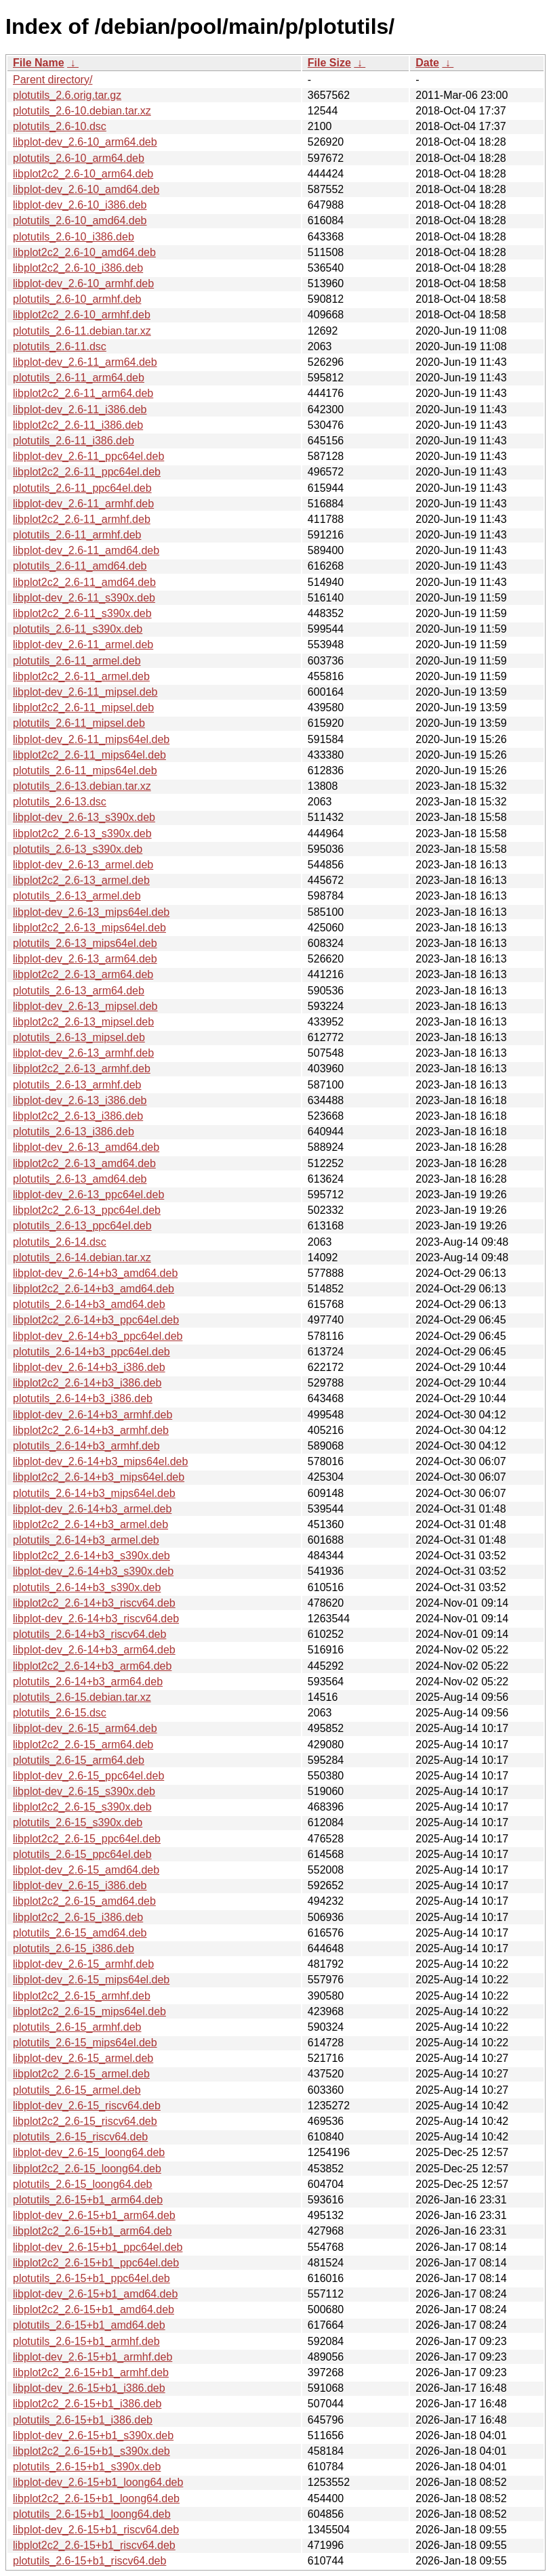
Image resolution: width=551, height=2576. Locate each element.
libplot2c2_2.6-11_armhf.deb (81, 519)
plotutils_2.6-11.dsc (59, 346)
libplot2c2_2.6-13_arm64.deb (83, 974)
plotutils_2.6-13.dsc (59, 801)
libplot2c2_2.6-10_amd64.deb (84, 252)
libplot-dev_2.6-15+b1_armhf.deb (92, 2357)
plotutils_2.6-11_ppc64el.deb (82, 488)
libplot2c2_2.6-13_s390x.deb (82, 833)
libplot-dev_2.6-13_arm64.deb (85, 959)
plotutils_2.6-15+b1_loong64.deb (92, 2514)
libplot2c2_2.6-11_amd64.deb (84, 582)
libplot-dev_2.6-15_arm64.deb (85, 1728)
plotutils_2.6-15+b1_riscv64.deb (89, 2561)
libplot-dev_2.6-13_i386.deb (79, 1100)
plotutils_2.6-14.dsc (59, 1242)
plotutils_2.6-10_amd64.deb (79, 220)
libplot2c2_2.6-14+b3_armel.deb (90, 1524)
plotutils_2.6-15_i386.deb (73, 1948)
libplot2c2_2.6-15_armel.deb (81, 2073)
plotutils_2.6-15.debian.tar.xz (82, 1697)
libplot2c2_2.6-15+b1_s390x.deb (91, 2451)
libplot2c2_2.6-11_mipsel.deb (83, 707)
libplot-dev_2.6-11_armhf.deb (83, 503)
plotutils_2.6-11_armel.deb (77, 661)
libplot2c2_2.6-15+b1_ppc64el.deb (96, 2262)
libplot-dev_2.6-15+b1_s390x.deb (93, 2435)
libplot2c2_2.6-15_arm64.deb (83, 1744)
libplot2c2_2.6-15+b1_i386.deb (87, 2403)
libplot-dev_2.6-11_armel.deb (83, 644)
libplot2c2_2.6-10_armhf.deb (81, 314)
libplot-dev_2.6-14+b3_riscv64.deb (96, 1618)
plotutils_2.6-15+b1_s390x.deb (87, 2466)
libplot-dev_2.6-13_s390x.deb (84, 817)
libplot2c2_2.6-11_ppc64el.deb (87, 472)
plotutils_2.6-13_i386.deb (73, 1131)
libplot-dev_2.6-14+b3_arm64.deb (94, 1649)
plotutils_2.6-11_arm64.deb (78, 377)
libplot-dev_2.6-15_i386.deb (79, 1885)
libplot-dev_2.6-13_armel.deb (83, 864)
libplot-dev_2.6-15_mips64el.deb (91, 1979)
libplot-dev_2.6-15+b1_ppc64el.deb (97, 2247)
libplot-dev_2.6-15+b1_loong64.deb (98, 2482)
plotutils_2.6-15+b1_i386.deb (82, 2420)
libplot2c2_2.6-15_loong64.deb (87, 2168)
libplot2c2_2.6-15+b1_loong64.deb (96, 2498)
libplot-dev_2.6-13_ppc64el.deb (88, 1194)
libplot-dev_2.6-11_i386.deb (79, 409)
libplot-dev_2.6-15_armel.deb (83, 2058)
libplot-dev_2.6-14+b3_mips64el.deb (100, 1461)
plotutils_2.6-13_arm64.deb (78, 990)
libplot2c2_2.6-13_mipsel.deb (83, 1022)
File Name (38, 62)
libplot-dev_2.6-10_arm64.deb (85, 142)
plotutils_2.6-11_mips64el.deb (85, 770)
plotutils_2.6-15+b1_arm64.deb (88, 2199)
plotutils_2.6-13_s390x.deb (77, 849)
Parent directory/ (52, 79)
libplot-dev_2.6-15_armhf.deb (83, 1964)
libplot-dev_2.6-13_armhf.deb (83, 1053)
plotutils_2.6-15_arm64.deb (78, 1760)
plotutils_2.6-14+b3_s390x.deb (87, 1587)
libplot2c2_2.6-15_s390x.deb (82, 1807)
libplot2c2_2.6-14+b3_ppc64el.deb (96, 1320)
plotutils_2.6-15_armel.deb (77, 2090)
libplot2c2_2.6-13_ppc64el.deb (87, 1210)
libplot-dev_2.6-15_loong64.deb (89, 2152)
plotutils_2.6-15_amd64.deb (79, 1933)
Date (427, 62)
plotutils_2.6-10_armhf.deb (77, 299)
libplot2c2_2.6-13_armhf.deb (81, 1068)
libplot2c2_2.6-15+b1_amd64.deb (93, 2309)
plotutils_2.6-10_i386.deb (73, 236)
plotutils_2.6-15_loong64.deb (82, 2184)
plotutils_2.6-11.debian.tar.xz (82, 331)
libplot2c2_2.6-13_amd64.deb (84, 1163)
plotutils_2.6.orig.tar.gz (67, 95)
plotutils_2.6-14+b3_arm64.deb (88, 1681)
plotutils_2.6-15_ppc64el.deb (82, 1854)
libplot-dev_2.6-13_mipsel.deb (85, 1006)
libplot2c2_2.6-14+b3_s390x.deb (91, 1555)
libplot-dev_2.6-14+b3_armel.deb (92, 1509)
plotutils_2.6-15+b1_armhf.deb (86, 2341)
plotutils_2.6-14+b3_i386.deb (82, 1398)
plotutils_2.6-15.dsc (59, 1712)
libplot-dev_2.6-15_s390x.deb (84, 1791)
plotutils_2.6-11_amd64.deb (79, 566)
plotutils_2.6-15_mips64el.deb (85, 2042)
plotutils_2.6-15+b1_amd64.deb (89, 2325)
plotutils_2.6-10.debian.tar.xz (82, 111)
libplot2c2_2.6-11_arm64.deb (83, 393)
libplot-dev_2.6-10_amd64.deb (86, 189)
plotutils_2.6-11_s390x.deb (77, 629)
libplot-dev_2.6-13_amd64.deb (86, 1147)
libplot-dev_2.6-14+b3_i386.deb (89, 1367)
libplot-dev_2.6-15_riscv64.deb (87, 2105)
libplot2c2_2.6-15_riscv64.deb (85, 2121)
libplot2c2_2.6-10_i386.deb (78, 268)
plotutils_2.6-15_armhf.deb (77, 2027)
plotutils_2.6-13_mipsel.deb (79, 1037)
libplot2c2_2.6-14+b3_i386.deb (87, 1383)
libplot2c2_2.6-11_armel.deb (81, 676)
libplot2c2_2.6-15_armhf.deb (81, 1996)
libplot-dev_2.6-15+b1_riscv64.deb (96, 2529)
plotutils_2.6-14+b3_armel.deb (86, 1540)
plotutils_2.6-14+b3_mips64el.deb (94, 1493)
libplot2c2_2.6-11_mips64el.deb (89, 755)
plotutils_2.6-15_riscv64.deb (80, 2136)
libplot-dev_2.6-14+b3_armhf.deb (92, 1414)
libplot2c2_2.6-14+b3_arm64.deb (92, 1666)
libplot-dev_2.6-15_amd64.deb (86, 1870)
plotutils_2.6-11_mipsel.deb (79, 723)
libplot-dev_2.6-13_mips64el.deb (91, 912)
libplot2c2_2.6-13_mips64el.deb (89, 927)
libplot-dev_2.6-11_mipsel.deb (85, 692)
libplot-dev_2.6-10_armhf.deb (83, 283)
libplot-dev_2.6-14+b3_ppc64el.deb (97, 1336)
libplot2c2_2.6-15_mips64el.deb (89, 2011)
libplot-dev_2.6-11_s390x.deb (84, 598)
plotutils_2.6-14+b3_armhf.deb (86, 1446)
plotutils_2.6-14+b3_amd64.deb (89, 1304)
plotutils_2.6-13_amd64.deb (79, 1179)
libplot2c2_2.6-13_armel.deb (81, 880)
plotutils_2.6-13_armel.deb (77, 896)
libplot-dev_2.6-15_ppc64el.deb (88, 1775)
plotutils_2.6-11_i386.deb (73, 440)
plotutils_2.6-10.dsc (59, 126)
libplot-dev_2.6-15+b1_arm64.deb (94, 2215)
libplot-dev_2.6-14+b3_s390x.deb (93, 1571)
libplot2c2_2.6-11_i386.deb (78, 425)
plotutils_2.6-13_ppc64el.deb (82, 1225)
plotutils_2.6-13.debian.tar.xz (82, 786)
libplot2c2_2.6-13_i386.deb (78, 1116)
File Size (329, 62)
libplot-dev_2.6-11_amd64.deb (86, 550)
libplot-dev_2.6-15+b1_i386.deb (89, 2388)
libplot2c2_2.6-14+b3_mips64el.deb (98, 1477)
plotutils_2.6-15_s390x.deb (77, 1822)
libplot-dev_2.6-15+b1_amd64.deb (95, 2294)
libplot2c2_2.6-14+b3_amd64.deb (93, 1288)
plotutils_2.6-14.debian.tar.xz (82, 1257)
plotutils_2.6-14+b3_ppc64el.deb (91, 1351)
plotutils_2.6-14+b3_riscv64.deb (89, 1634)
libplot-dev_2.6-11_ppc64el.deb (88, 456)
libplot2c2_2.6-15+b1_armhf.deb (91, 2372)
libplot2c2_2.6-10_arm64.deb (83, 174)
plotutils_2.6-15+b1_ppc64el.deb (91, 2278)
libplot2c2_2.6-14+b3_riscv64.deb (94, 1603)
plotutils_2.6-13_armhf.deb (77, 1085)
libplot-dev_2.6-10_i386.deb (79, 205)
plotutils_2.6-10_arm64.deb (78, 158)
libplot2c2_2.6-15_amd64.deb (84, 1901)
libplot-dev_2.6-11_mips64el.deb (91, 739)
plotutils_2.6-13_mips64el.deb (85, 943)
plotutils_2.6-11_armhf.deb (77, 535)
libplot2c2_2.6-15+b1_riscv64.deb (94, 2545)
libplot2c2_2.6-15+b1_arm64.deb (92, 2231)
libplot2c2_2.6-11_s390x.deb (82, 613)
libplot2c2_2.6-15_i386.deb (78, 1917)
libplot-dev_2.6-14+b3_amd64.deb (95, 1273)
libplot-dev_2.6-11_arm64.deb (85, 362)
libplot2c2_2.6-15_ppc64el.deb (87, 1838)
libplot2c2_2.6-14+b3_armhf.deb (91, 1430)
